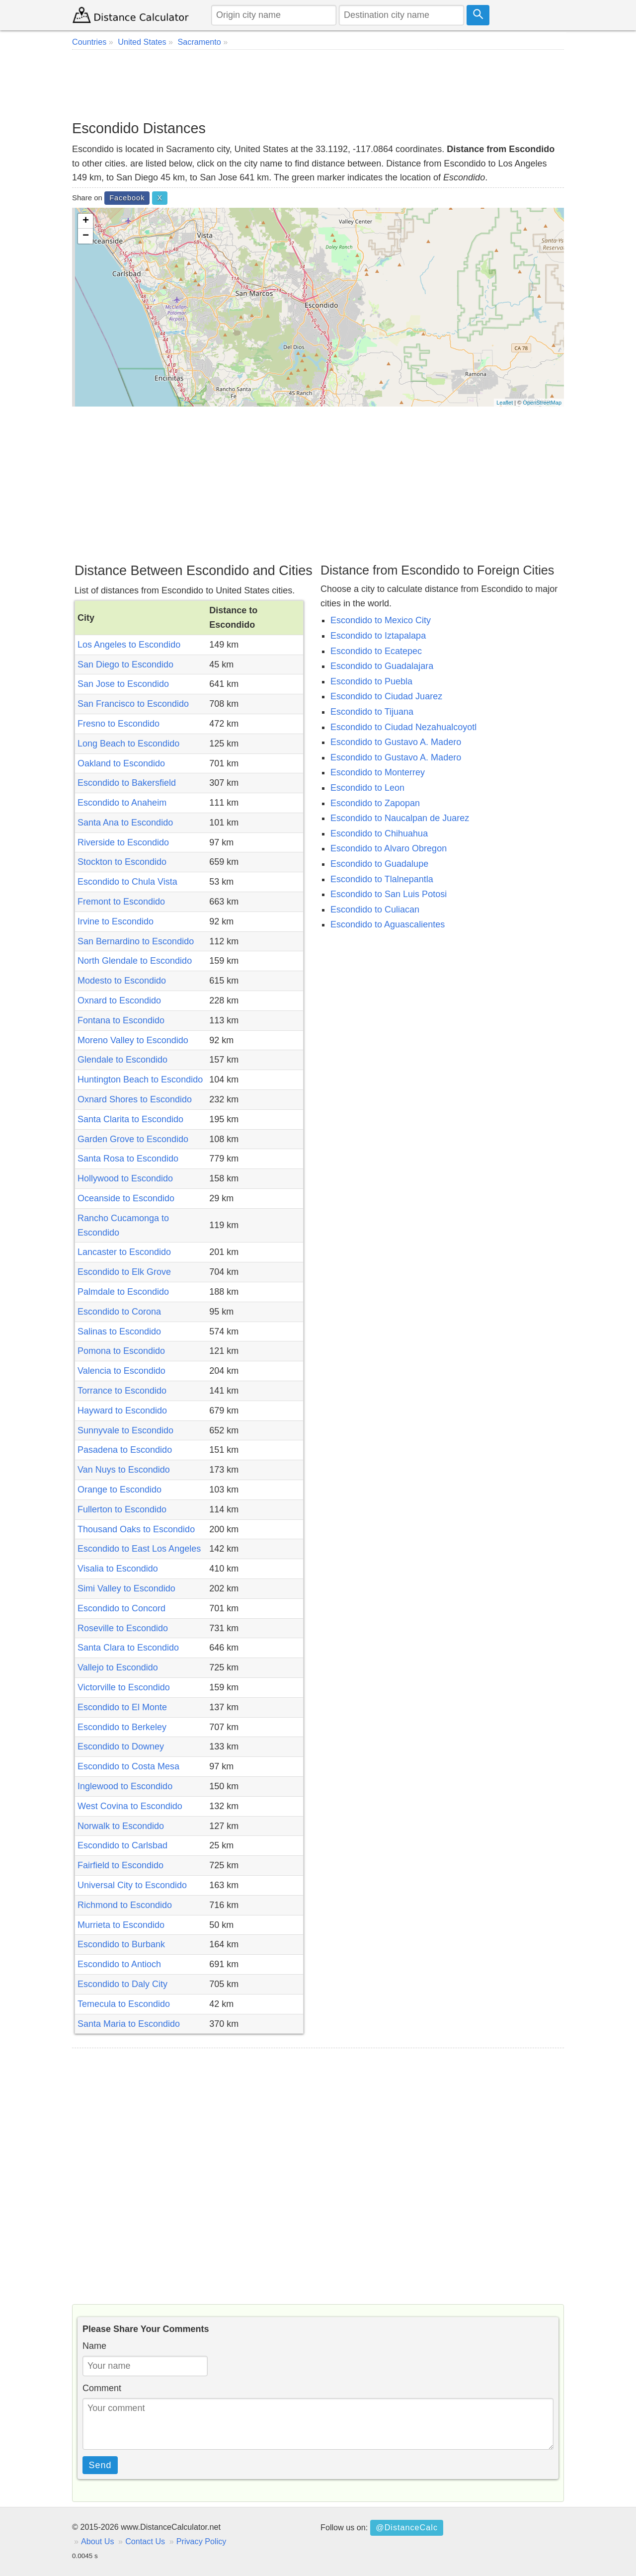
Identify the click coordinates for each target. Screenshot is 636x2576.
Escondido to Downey (121, 1746)
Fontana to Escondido (121, 1020)
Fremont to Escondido (121, 902)
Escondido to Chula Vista (127, 882)
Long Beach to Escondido (128, 743)
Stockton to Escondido (122, 862)
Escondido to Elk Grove (124, 1272)
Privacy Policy (201, 2541)
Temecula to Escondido (124, 2004)
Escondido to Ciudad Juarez (386, 696)
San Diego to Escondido (125, 664)
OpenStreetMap (542, 403)
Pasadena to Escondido (125, 1450)
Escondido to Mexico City (380, 620)
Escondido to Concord (121, 1608)
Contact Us (145, 2541)
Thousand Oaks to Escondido (136, 1529)
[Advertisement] (318, 84)
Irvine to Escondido (116, 921)
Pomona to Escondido (121, 1351)
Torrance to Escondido (122, 1391)
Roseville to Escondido (123, 1628)
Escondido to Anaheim (122, 803)
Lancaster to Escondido (124, 1252)
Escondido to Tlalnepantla (381, 879)
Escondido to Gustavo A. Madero (395, 742)
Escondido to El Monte (122, 1707)
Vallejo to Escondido (118, 1667)
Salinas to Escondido (119, 1331)
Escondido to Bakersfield (127, 783)
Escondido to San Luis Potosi (388, 894)
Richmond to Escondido (125, 1905)
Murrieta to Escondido (121, 1925)
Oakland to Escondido (121, 763)
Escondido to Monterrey (377, 772)
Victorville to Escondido (124, 1687)
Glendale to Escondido (122, 1060)
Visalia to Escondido (118, 1569)
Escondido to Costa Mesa (128, 1766)
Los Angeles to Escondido (129, 645)
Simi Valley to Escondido (126, 1588)
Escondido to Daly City (122, 1984)
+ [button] (85, 221)
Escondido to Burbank (121, 1944)
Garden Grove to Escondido (133, 1139)
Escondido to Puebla (371, 681)
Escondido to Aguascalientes (387, 924)
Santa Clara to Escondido (128, 1648)
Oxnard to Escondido (119, 1000)
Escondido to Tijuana (371, 712)
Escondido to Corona (119, 1312)
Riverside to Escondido (123, 842)
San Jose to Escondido (123, 684)
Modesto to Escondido (122, 981)
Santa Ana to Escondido (125, 823)
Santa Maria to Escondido (129, 2024)
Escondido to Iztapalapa (378, 636)
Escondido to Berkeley (122, 1727)
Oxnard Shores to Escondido (135, 1099)
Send (100, 2465)
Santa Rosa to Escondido (128, 1158)
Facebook (127, 198)
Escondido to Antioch (119, 1964)
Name (94, 2346)
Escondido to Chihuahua (379, 833)
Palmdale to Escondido (123, 1292)
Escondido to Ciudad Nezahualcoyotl (403, 727)
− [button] (85, 236)
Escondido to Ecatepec (376, 651)
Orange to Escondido (119, 1490)
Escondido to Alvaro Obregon (388, 848)
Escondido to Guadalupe (379, 864)
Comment (101, 2388)
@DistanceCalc (407, 2527)
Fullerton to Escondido (122, 1509)
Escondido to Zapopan (375, 803)
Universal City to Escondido (132, 1885)
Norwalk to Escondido (121, 1826)
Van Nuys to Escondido (124, 1470)
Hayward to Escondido (122, 1410)
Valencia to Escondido (121, 1371)
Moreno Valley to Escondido (133, 1040)
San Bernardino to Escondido (136, 941)
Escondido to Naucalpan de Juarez (399, 818)
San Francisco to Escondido (133, 704)
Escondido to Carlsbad (122, 1845)
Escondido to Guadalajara (381, 666)
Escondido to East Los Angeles (139, 1549)
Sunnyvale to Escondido (125, 1430)
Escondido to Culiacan (374, 909)
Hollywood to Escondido (125, 1178)
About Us (97, 2541)
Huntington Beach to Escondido (140, 1079)
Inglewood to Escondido (125, 1786)
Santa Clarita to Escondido (130, 1119)
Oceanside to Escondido (126, 1198)
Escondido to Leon (367, 788)
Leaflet (504, 403)
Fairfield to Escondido (120, 1865)
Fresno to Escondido (118, 724)
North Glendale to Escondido (135, 961)
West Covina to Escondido (130, 1806)
